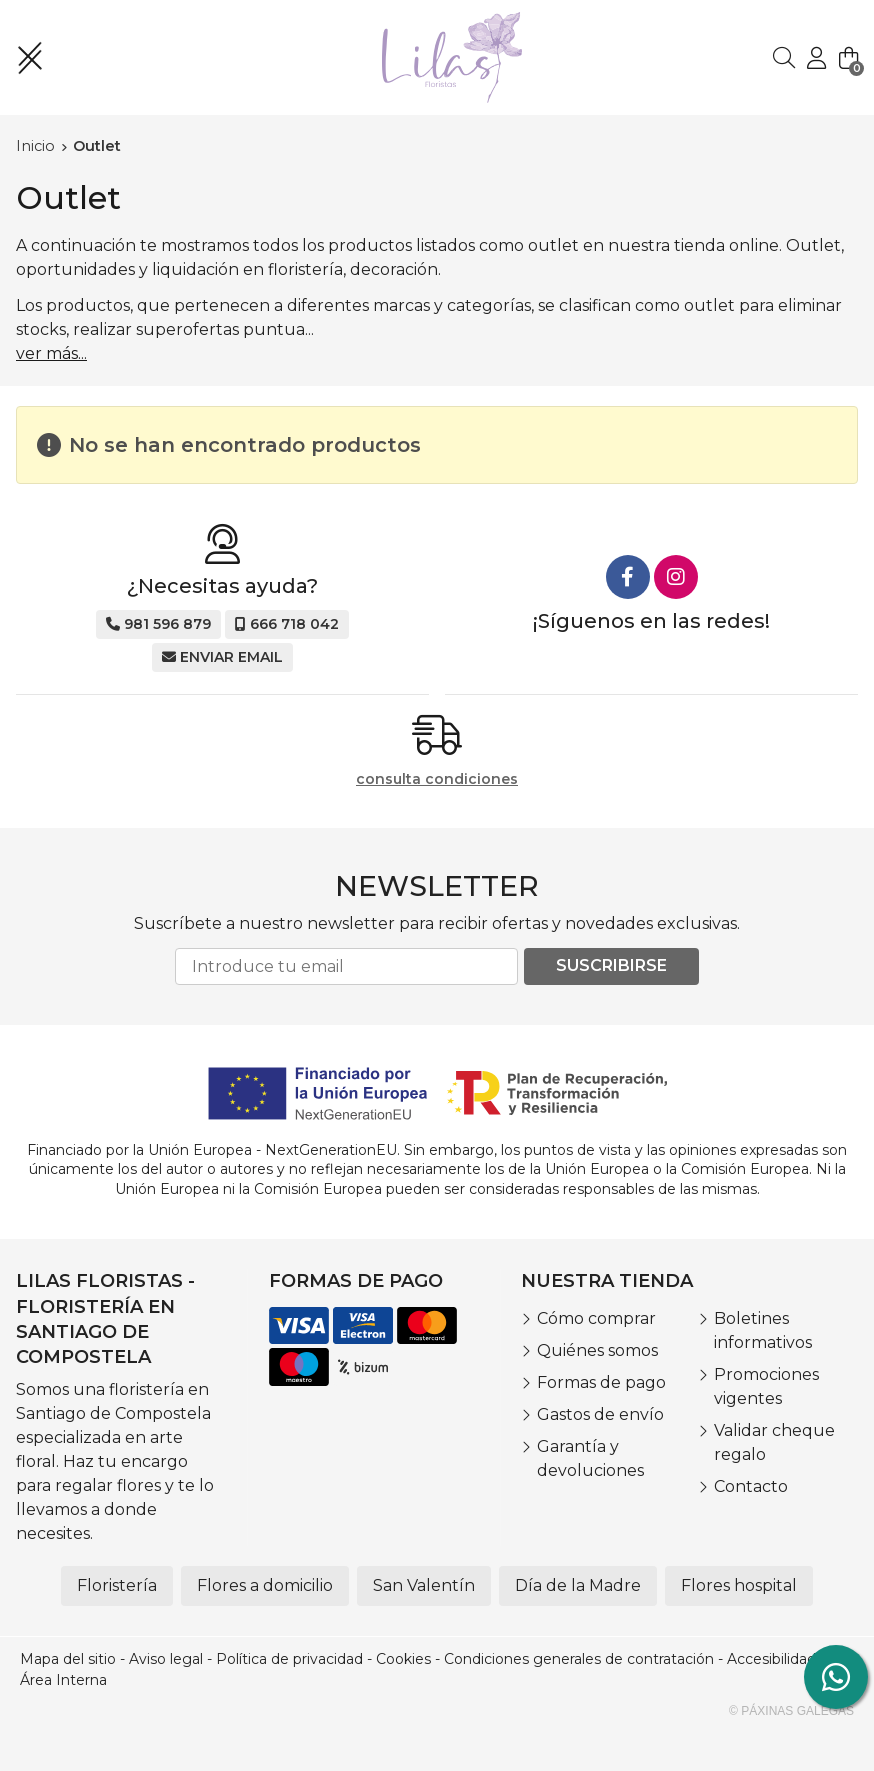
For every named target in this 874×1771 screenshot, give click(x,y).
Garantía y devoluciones (590, 1458)
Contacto (751, 1486)
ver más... (51, 353)
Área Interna (63, 1680)
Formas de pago (601, 1382)
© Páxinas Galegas (791, 1711)
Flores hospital (739, 1585)
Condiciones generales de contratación (579, 1659)
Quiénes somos (597, 1350)
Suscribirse (611, 965)
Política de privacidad (289, 1659)
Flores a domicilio (265, 1585)
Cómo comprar (596, 1318)
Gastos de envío (600, 1414)
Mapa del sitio (68, 1659)
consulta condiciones (437, 779)
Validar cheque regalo (774, 1442)
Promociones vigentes (766, 1386)
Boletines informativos (763, 1330)
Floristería (117, 1585)
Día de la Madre (578, 1585)
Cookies (403, 1659)
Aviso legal (166, 1659)
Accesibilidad (771, 1659)
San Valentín (424, 1585)
